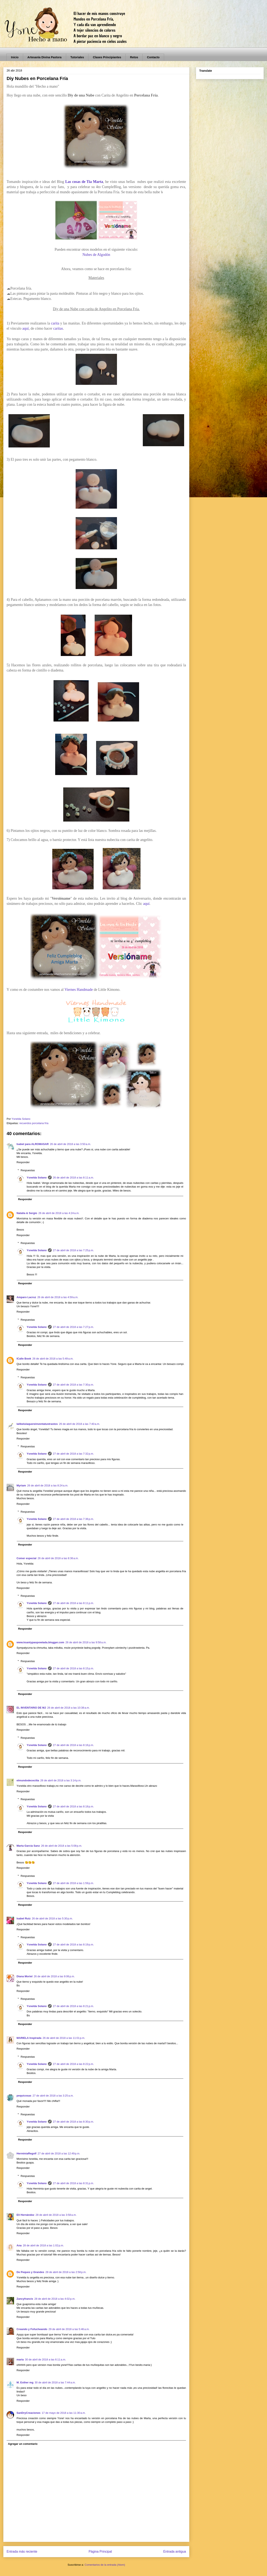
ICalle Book (24, 1358)
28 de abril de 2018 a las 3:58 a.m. (56, 2214)
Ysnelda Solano (37, 1177)
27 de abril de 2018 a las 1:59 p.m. (73, 1883)
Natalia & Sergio (27, 1213)
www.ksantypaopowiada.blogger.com (40, 1642)
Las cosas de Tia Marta (84, 182)
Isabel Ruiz (24, 1918)
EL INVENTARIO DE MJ (31, 1707)
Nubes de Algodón (96, 255)
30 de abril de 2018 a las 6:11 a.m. (45, 2359)
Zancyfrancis (25, 2298)
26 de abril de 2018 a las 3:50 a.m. (70, 1144)
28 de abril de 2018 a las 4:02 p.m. (54, 2298)
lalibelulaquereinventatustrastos (37, 1423)
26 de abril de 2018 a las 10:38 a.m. (68, 1707)
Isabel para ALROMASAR (33, 1144)
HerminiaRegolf (26, 2153)
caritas (58, 328)
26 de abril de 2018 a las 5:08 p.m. (61, 1845)
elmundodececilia (28, 1780)
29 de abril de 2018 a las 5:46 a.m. (69, 2329)
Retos (134, 57)
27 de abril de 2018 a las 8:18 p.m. (73, 1806)
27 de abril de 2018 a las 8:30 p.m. (73, 2121)
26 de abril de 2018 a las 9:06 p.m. (54, 1976)
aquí (25, 328)
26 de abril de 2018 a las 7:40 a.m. (79, 1423)
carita (55, 323)
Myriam (21, 1485)
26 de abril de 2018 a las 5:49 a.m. (52, 1358)
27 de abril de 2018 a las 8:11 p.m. (73, 1603)
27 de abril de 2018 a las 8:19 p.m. (73, 1944)
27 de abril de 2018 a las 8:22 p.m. (73, 2064)
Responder (23, 1162)
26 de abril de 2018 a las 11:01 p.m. (64, 2037)
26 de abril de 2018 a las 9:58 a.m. (86, 1642)
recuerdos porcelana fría (33, 1123)
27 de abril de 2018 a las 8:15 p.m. (73, 1668)
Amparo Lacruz (26, 1297)
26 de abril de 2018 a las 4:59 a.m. (57, 1297)
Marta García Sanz (28, 1845)
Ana (19, 2245)
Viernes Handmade (78, 989)
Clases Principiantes (107, 57)
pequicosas (24, 2095)
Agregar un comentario (23, 2443)
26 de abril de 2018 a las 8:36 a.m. (58, 1558)
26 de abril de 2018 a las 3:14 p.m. (60, 1780)
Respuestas (28, 1170)
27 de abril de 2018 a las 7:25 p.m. (73, 1250)
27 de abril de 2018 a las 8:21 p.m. (73, 2006)
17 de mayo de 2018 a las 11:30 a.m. (64, 2412)
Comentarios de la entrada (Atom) (105, 2564)
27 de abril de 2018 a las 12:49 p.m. (59, 2153)
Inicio (15, 57)
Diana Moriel (24, 1976)
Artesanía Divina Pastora (44, 57)
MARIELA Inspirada (29, 2037)
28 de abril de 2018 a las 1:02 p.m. (43, 2245)
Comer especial (26, 1558)
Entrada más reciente (22, 2551)
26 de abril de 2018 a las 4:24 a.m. (58, 1213)
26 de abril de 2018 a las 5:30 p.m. (52, 1918)
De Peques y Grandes (30, 2272)
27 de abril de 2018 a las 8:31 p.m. (73, 2183)
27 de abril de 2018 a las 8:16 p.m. (73, 1745)
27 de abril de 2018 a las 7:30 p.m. (73, 1384)
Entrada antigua (174, 2551)
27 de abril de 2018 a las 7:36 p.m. (73, 1519)
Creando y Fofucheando (32, 2329)
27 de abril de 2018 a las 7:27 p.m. (73, 1327)
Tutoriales (77, 57)
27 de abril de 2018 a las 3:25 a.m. (53, 2095)
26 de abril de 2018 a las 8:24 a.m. (47, 1485)
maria (20, 2359)
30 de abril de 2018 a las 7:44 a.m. (55, 2382)
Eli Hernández (25, 2214)
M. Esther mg (25, 2382)
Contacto (153, 57)
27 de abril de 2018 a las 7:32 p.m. (73, 1453)
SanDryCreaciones (29, 2412)
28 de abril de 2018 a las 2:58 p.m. (65, 2272)
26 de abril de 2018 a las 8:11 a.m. (73, 1177)
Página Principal (100, 2551)
